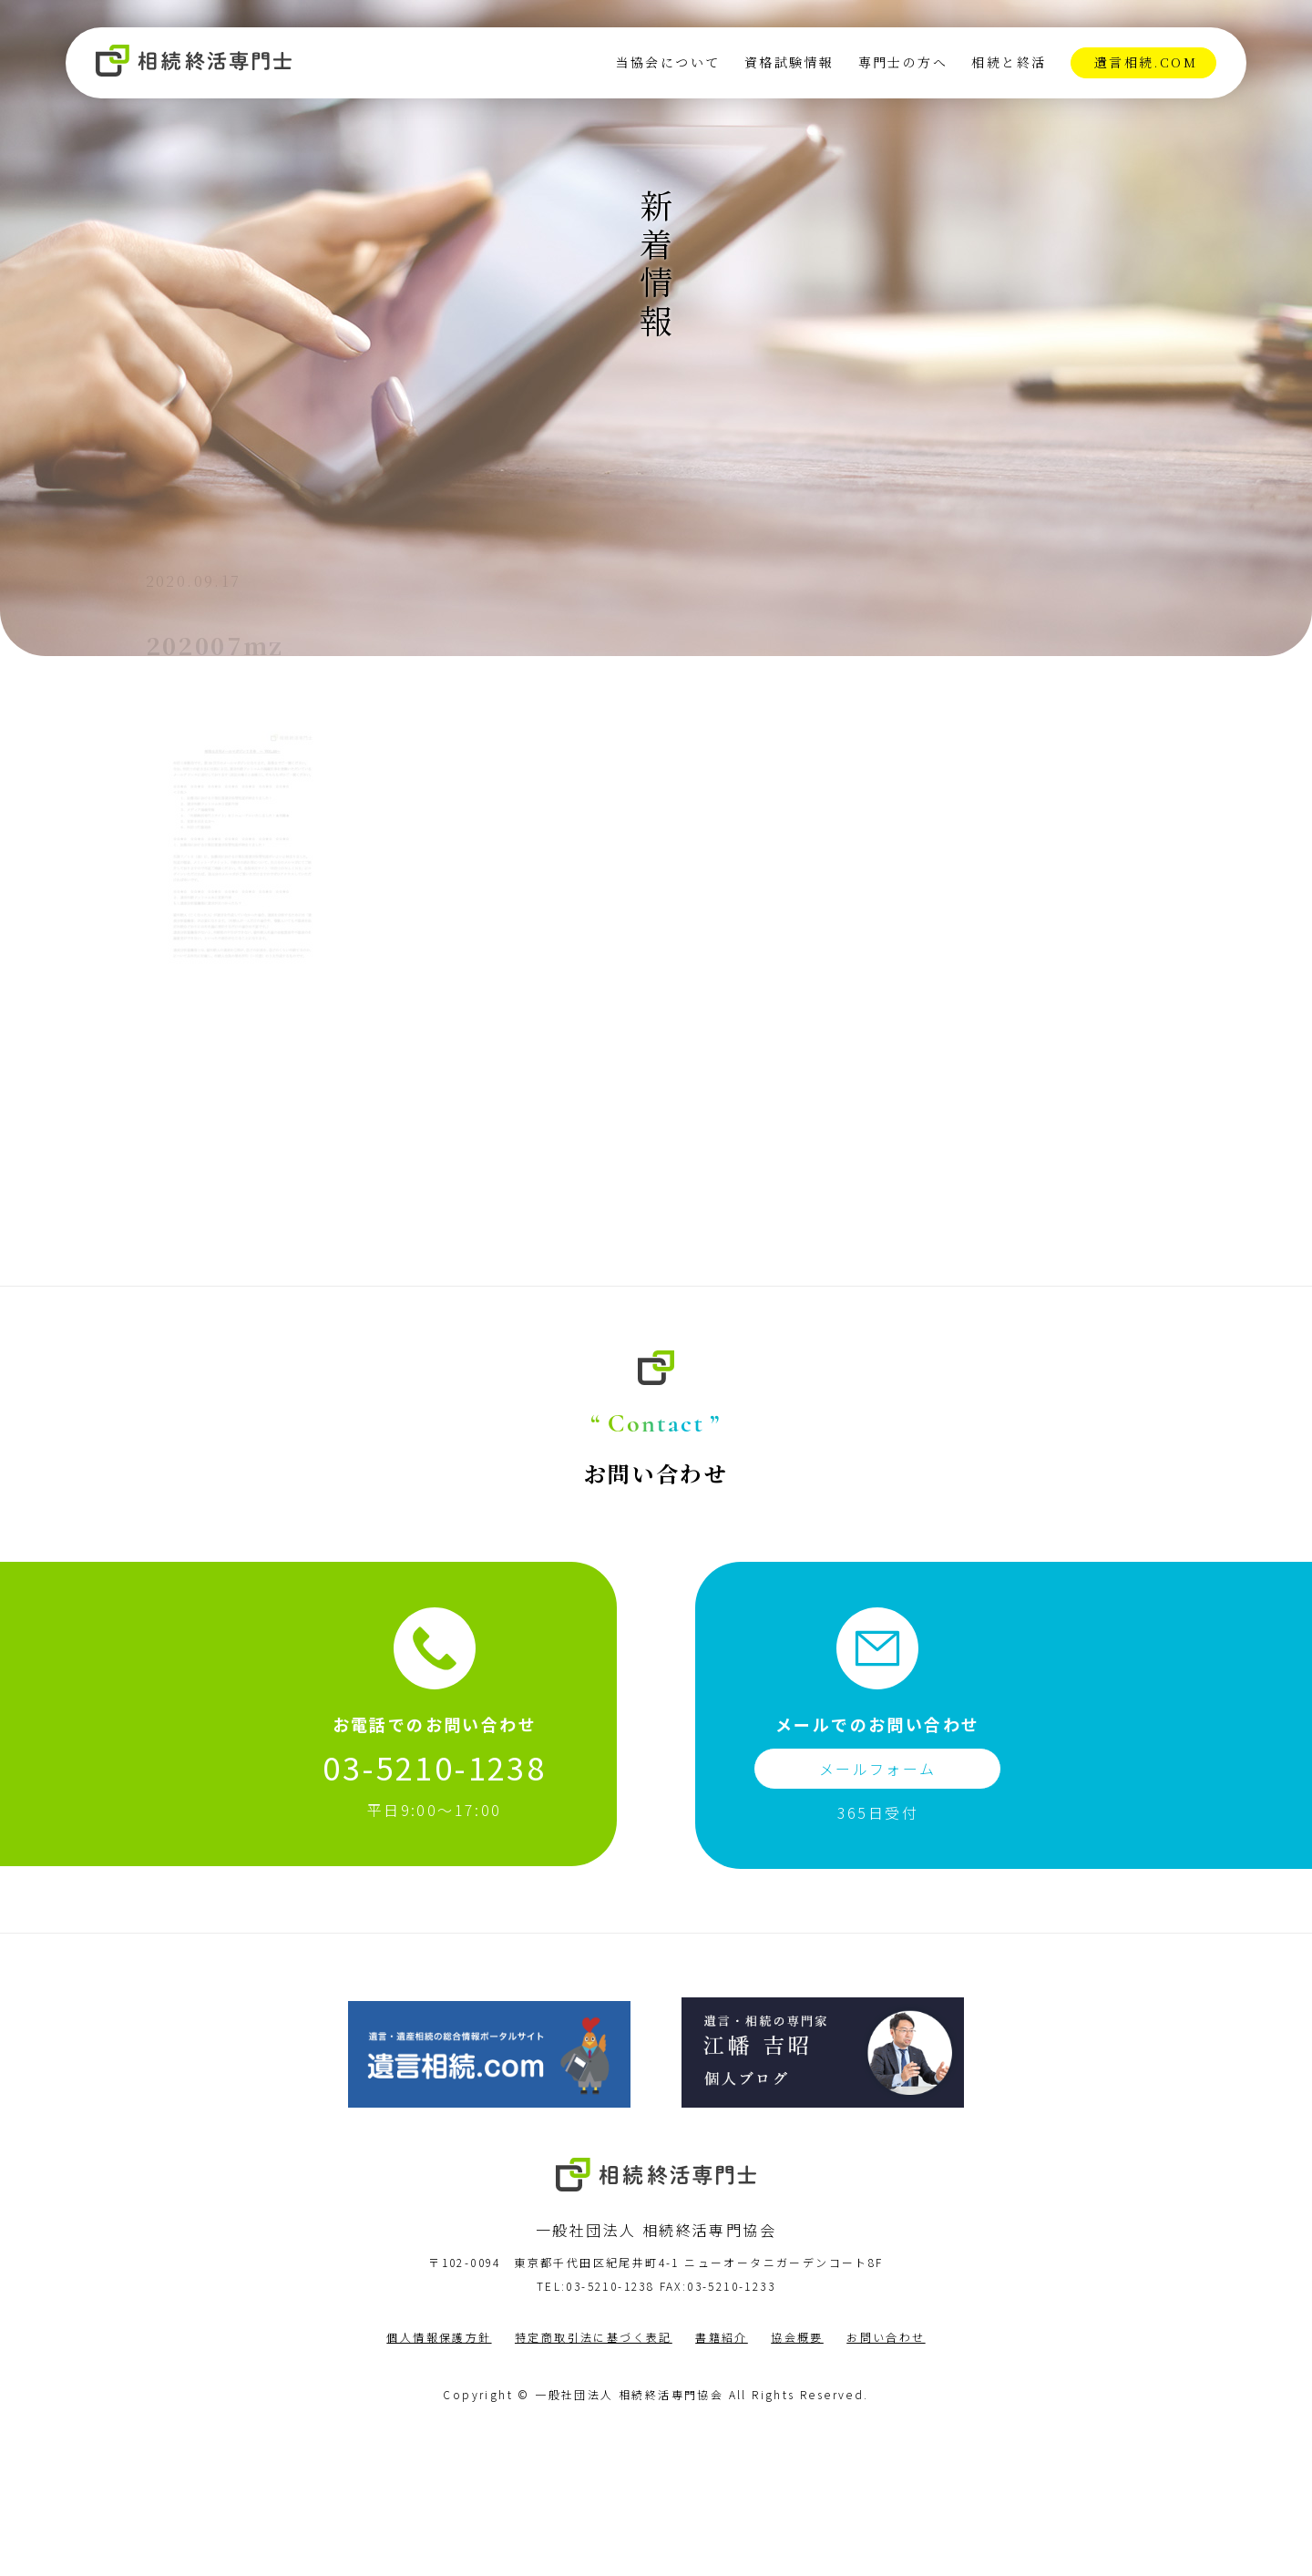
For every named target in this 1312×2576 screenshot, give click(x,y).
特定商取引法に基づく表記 (593, 2483)
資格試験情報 (787, 65)
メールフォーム (878, 1915)
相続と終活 (1006, 65)
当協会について (666, 65)
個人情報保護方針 (438, 2483)
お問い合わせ (885, 2483)
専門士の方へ (901, 65)
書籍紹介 (721, 2483)
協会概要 (797, 2483)
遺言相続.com (1143, 65)
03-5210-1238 (434, 1914)
